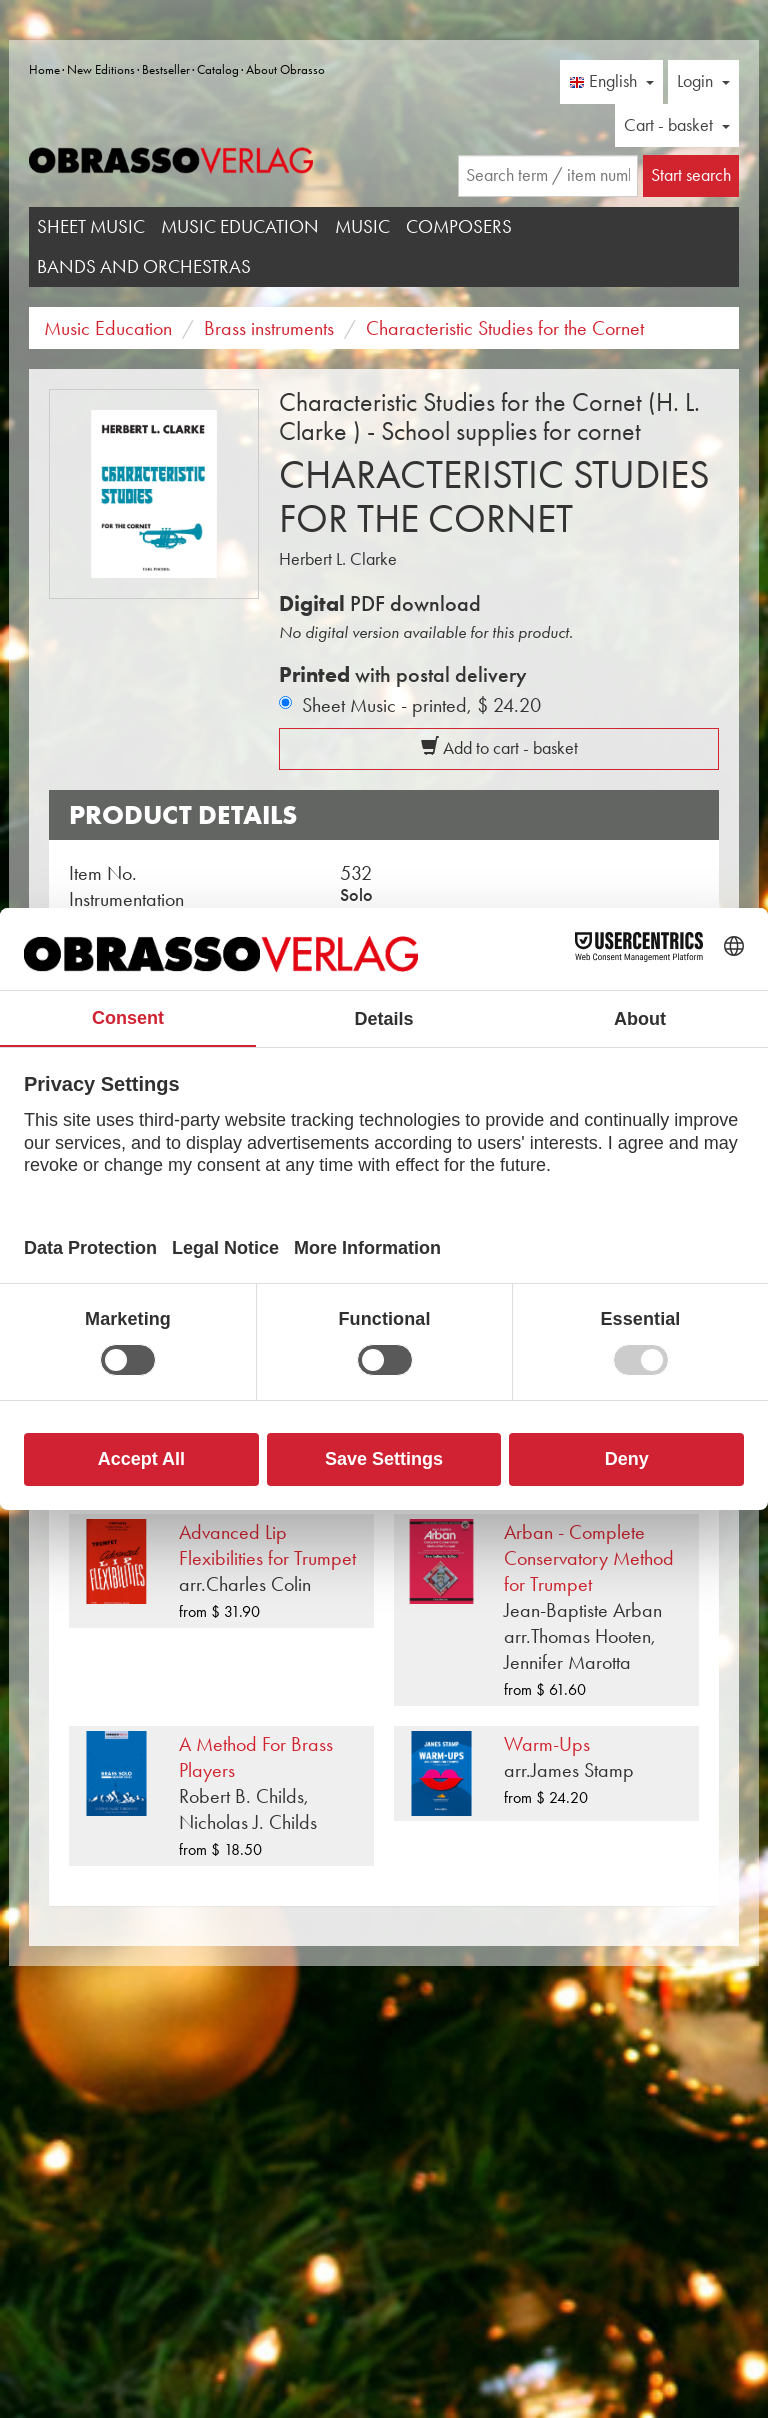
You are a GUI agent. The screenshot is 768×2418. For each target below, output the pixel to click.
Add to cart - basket (499, 748)
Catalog (218, 69)
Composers (459, 226)
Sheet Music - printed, (421, 705)
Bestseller (166, 69)
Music (362, 226)
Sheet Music (91, 226)
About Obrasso (285, 69)
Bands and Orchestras (144, 266)
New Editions (101, 69)
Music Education (240, 226)
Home (44, 69)
